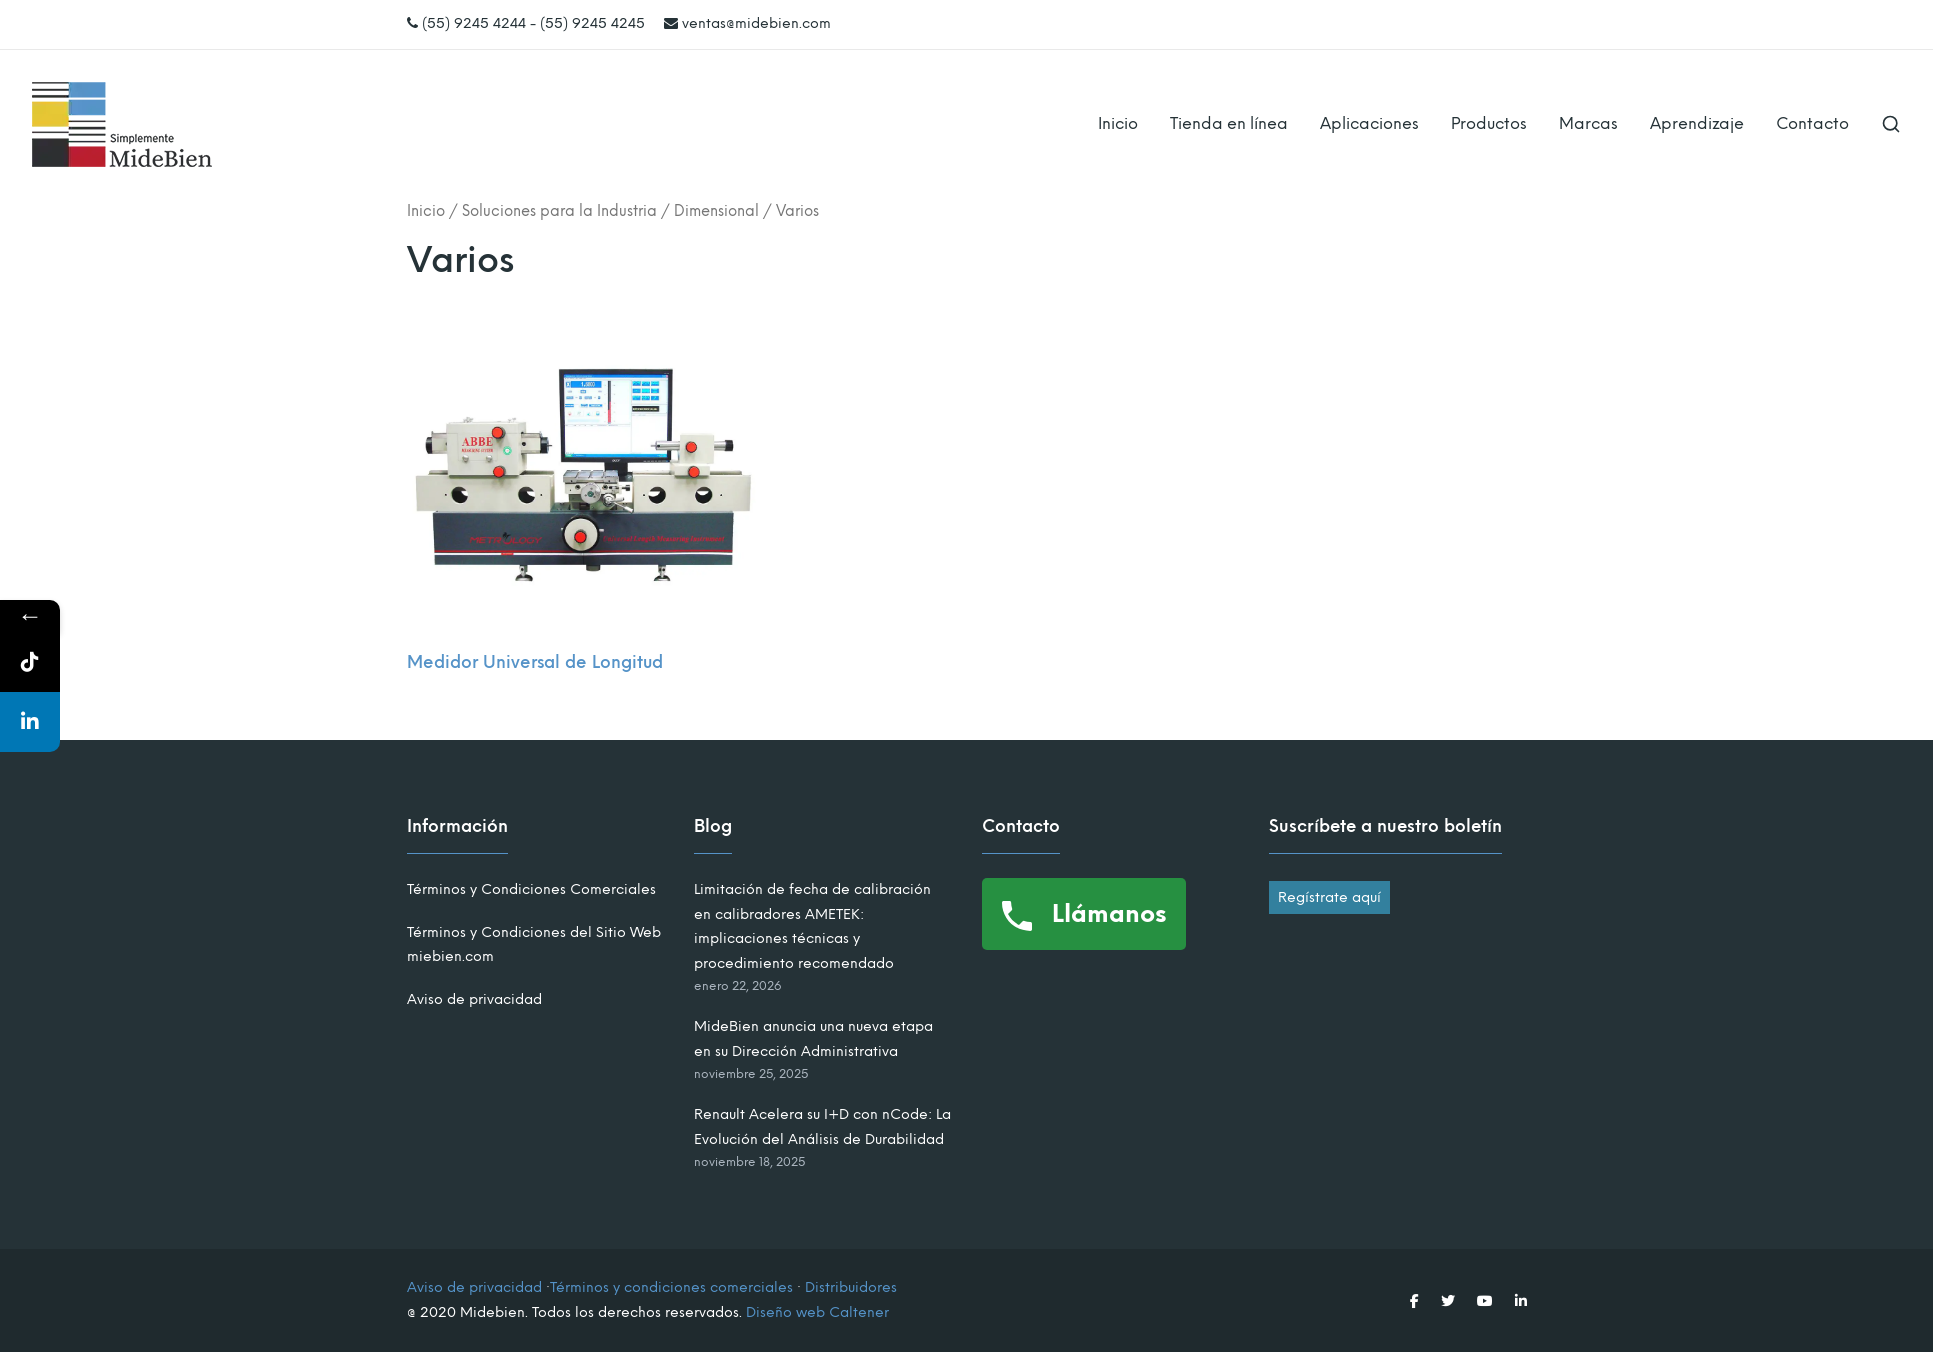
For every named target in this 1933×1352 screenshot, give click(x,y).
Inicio (1118, 123)
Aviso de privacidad (474, 999)
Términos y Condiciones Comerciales (531, 889)
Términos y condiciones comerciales (671, 1287)
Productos (1489, 123)
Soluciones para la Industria (559, 211)
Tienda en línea (1229, 123)
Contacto (1812, 123)
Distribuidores (851, 1287)
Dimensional (716, 211)
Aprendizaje (1697, 123)
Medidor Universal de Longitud (535, 662)
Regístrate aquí (1329, 897)
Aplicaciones (1369, 123)
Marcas (1588, 123)
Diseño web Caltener (817, 1312)
